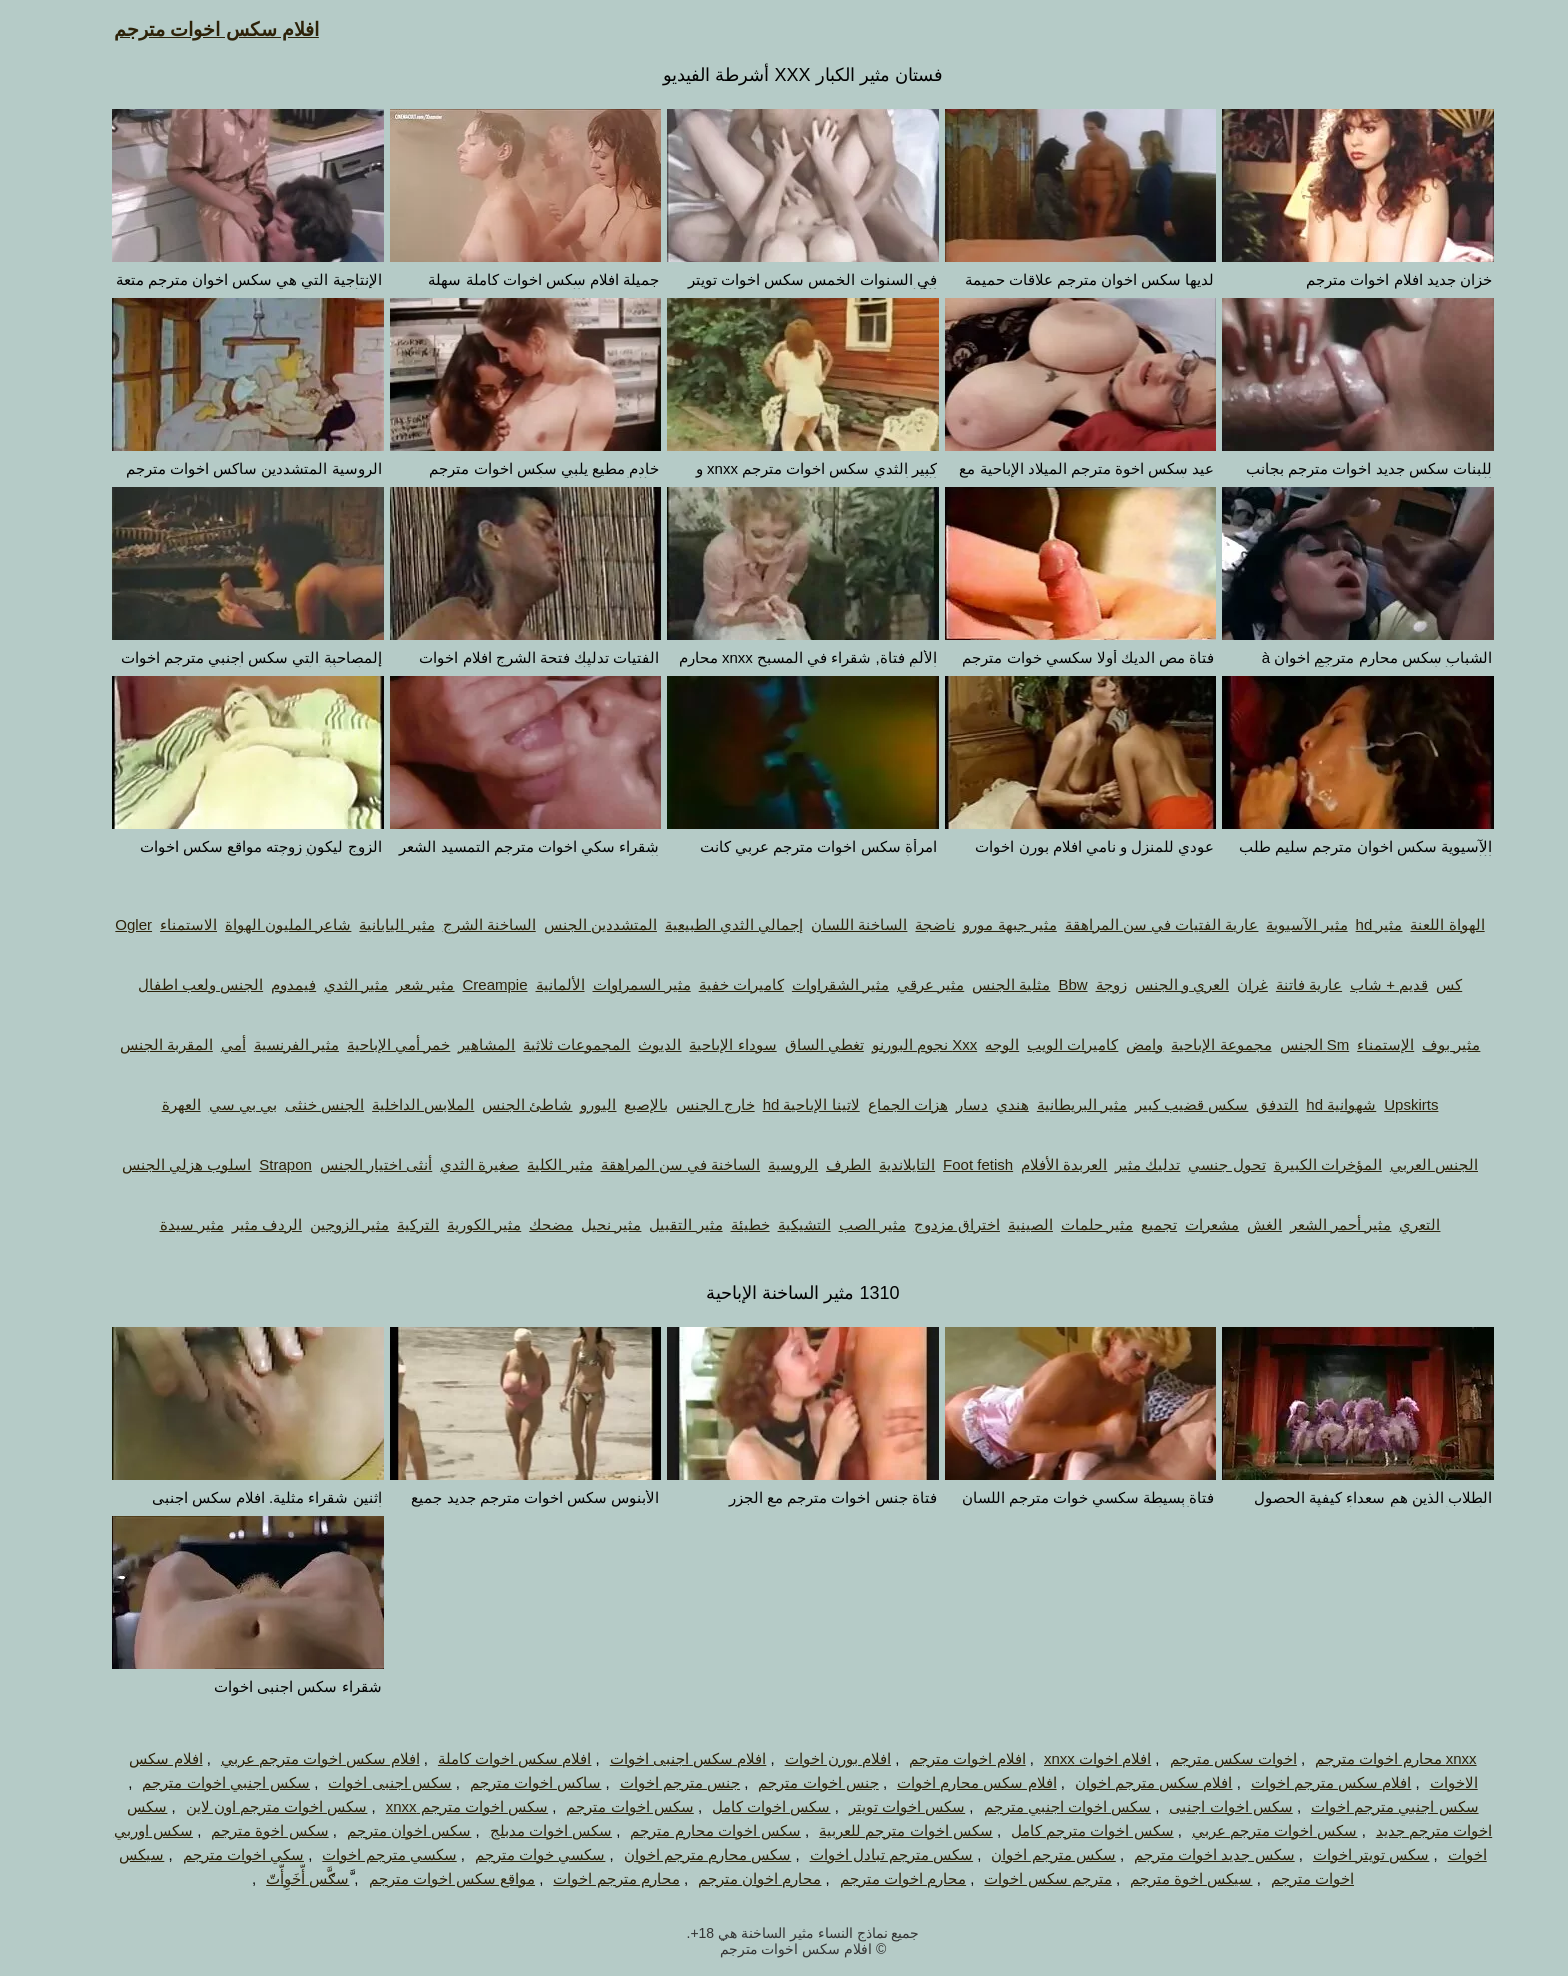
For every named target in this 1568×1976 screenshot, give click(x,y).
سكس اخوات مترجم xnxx (448, 1806)
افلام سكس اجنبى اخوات (669, 1758)
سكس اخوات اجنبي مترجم (1049, 1806)
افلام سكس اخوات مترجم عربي (301, 1758)
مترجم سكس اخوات (1028, 1878)
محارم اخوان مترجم (740, 1878)
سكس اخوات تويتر (888, 1806)
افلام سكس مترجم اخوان (1135, 1782)
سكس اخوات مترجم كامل (1073, 1830)
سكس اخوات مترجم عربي (1256, 1830)
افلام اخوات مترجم (948, 1758)
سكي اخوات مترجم (224, 1854)
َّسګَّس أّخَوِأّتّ (288, 1878)
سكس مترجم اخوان (1034, 1854)
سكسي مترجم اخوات (370, 1854)
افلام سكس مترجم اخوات (1312, 1782)
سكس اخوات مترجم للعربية (887, 1830)
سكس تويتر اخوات (1352, 1854)
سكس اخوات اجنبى (1211, 1806)
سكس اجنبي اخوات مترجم (207, 1782)
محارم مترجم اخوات (597, 1878)
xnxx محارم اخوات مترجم (1376, 1758)
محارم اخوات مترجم (884, 1878)
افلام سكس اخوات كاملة (496, 1758)
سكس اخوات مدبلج (532, 1830)
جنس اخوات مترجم (799, 1782)
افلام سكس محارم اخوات (958, 1782)
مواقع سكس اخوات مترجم (433, 1878)
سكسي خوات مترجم (521, 1854)
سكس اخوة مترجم (250, 1830)
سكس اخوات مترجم (610, 1806)
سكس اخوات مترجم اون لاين (258, 1806)
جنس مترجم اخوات (661, 1782)
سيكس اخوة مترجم (1172, 1878)
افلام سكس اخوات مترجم (197, 29)
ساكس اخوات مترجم (516, 1782)
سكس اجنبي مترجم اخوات (1376, 1806)
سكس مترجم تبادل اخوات (873, 1854)
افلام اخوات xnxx (1078, 1758)
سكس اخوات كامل (752, 1806)
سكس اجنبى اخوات (370, 1782)
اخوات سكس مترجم (1214, 1758)
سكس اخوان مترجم (390, 1830)
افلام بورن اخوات (819, 1758)
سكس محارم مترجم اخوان (689, 1854)
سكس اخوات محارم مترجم (696, 1830)
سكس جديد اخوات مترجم (1195, 1854)
